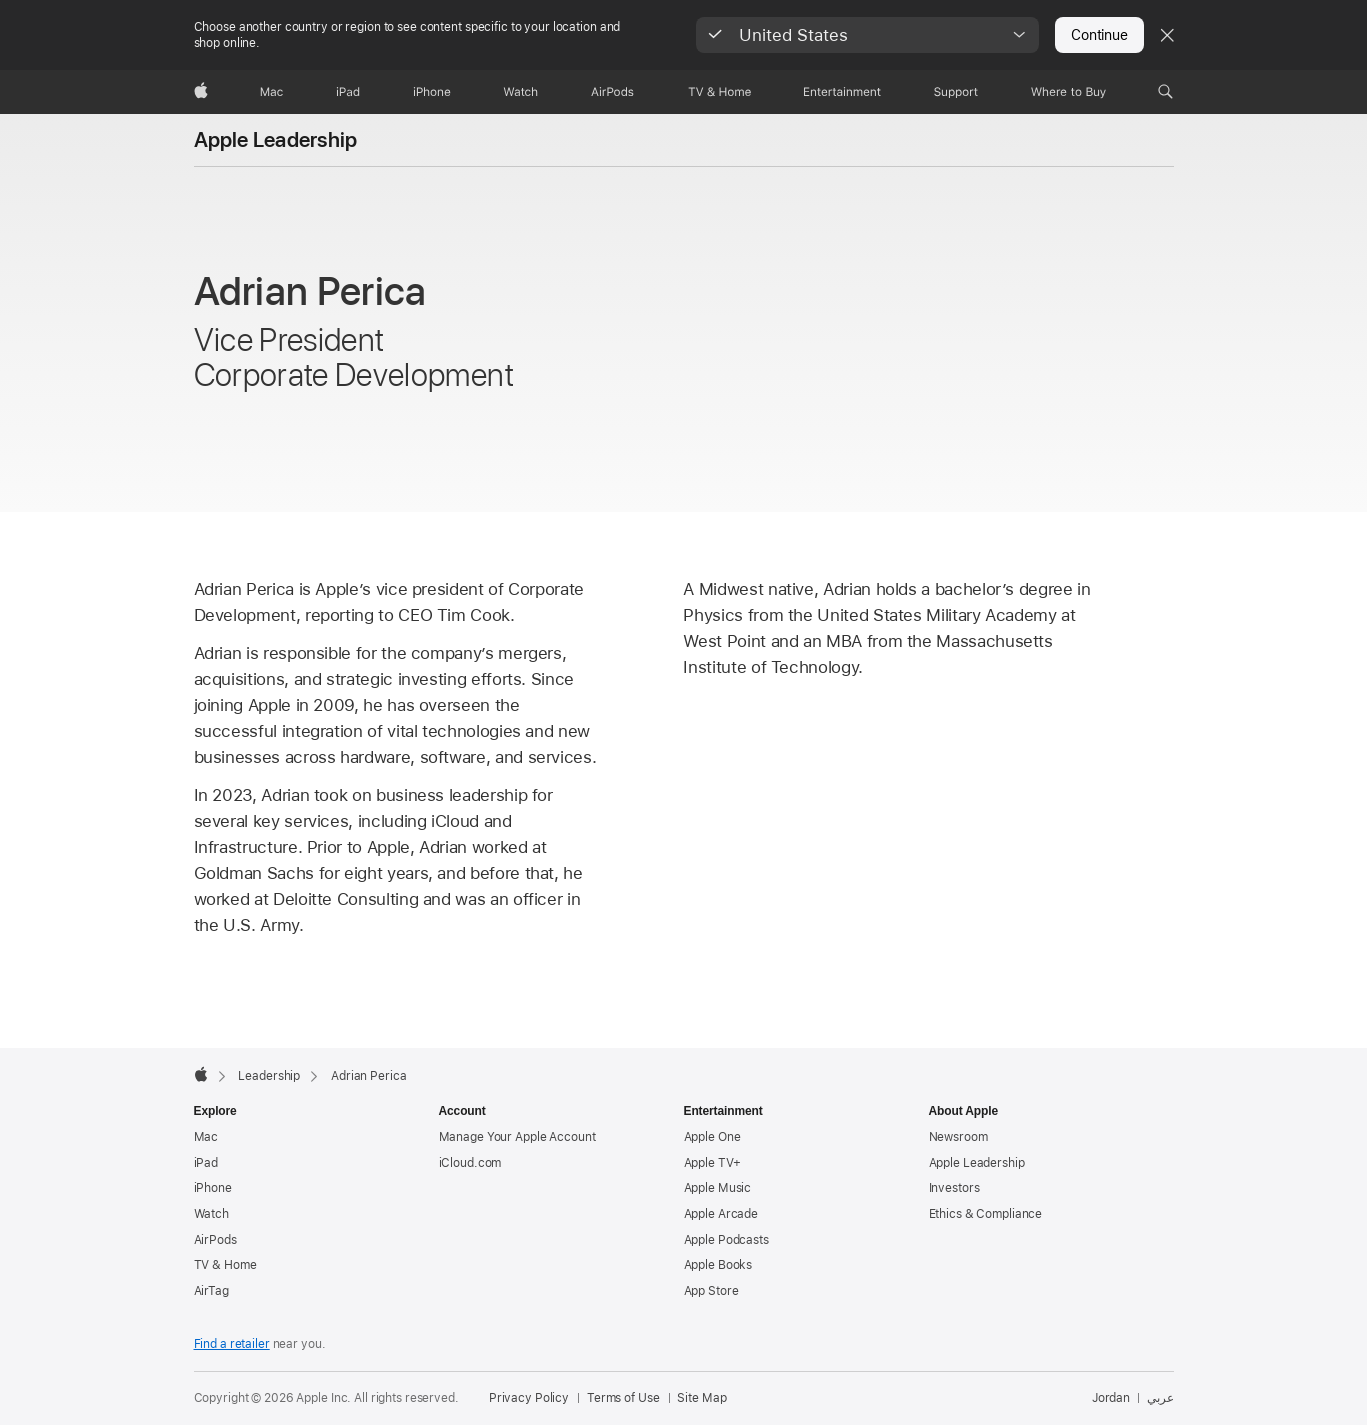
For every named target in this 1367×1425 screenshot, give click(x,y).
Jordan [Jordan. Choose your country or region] (1111, 1398)
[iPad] (348, 92)
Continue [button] (1099, 35)
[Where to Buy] (1068, 92)
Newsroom (958, 1137)
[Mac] (271, 92)
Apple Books (718, 1265)
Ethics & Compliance (986, 1214)
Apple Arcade (721, 1214)
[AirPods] (612, 92)
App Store (711, 1291)
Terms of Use (623, 1398)
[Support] (956, 92)
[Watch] (520, 92)
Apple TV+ (712, 1163)
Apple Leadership (276, 140)
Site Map (701, 1398)
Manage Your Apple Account (517, 1137)
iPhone (213, 1188)
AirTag (211, 1291)
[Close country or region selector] (1167, 35)
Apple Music (718, 1188)
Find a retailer (232, 1344)
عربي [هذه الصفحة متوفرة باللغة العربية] (1160, 1398)
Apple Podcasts (726, 1240)
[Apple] (201, 92)
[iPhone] (432, 92)
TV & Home (225, 1265)
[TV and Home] (719, 92)
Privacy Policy (529, 1398)
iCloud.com (470, 1163)
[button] (867, 35)
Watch (211, 1214)
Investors (954, 1188)
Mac (206, 1137)
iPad (206, 1163)
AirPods (215, 1240)
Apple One (712, 1137)
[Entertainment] (842, 92)
